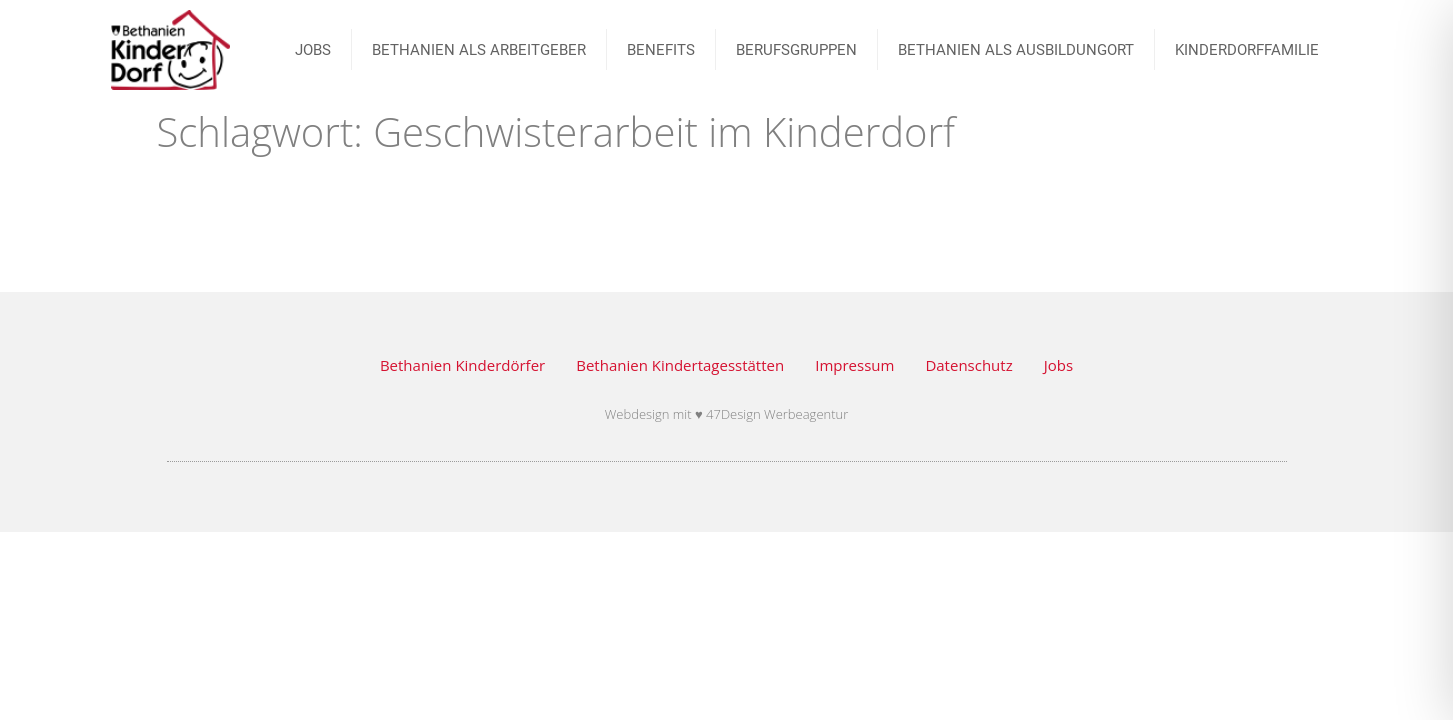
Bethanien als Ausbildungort (1016, 50)
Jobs (1058, 365)
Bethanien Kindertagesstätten (680, 365)
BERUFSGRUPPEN (796, 50)
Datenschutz (968, 365)
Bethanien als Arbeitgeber (479, 50)
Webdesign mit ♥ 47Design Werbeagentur (727, 414)
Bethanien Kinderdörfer (462, 365)
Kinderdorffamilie (1247, 50)
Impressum (854, 365)
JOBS (313, 50)
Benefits (661, 50)
